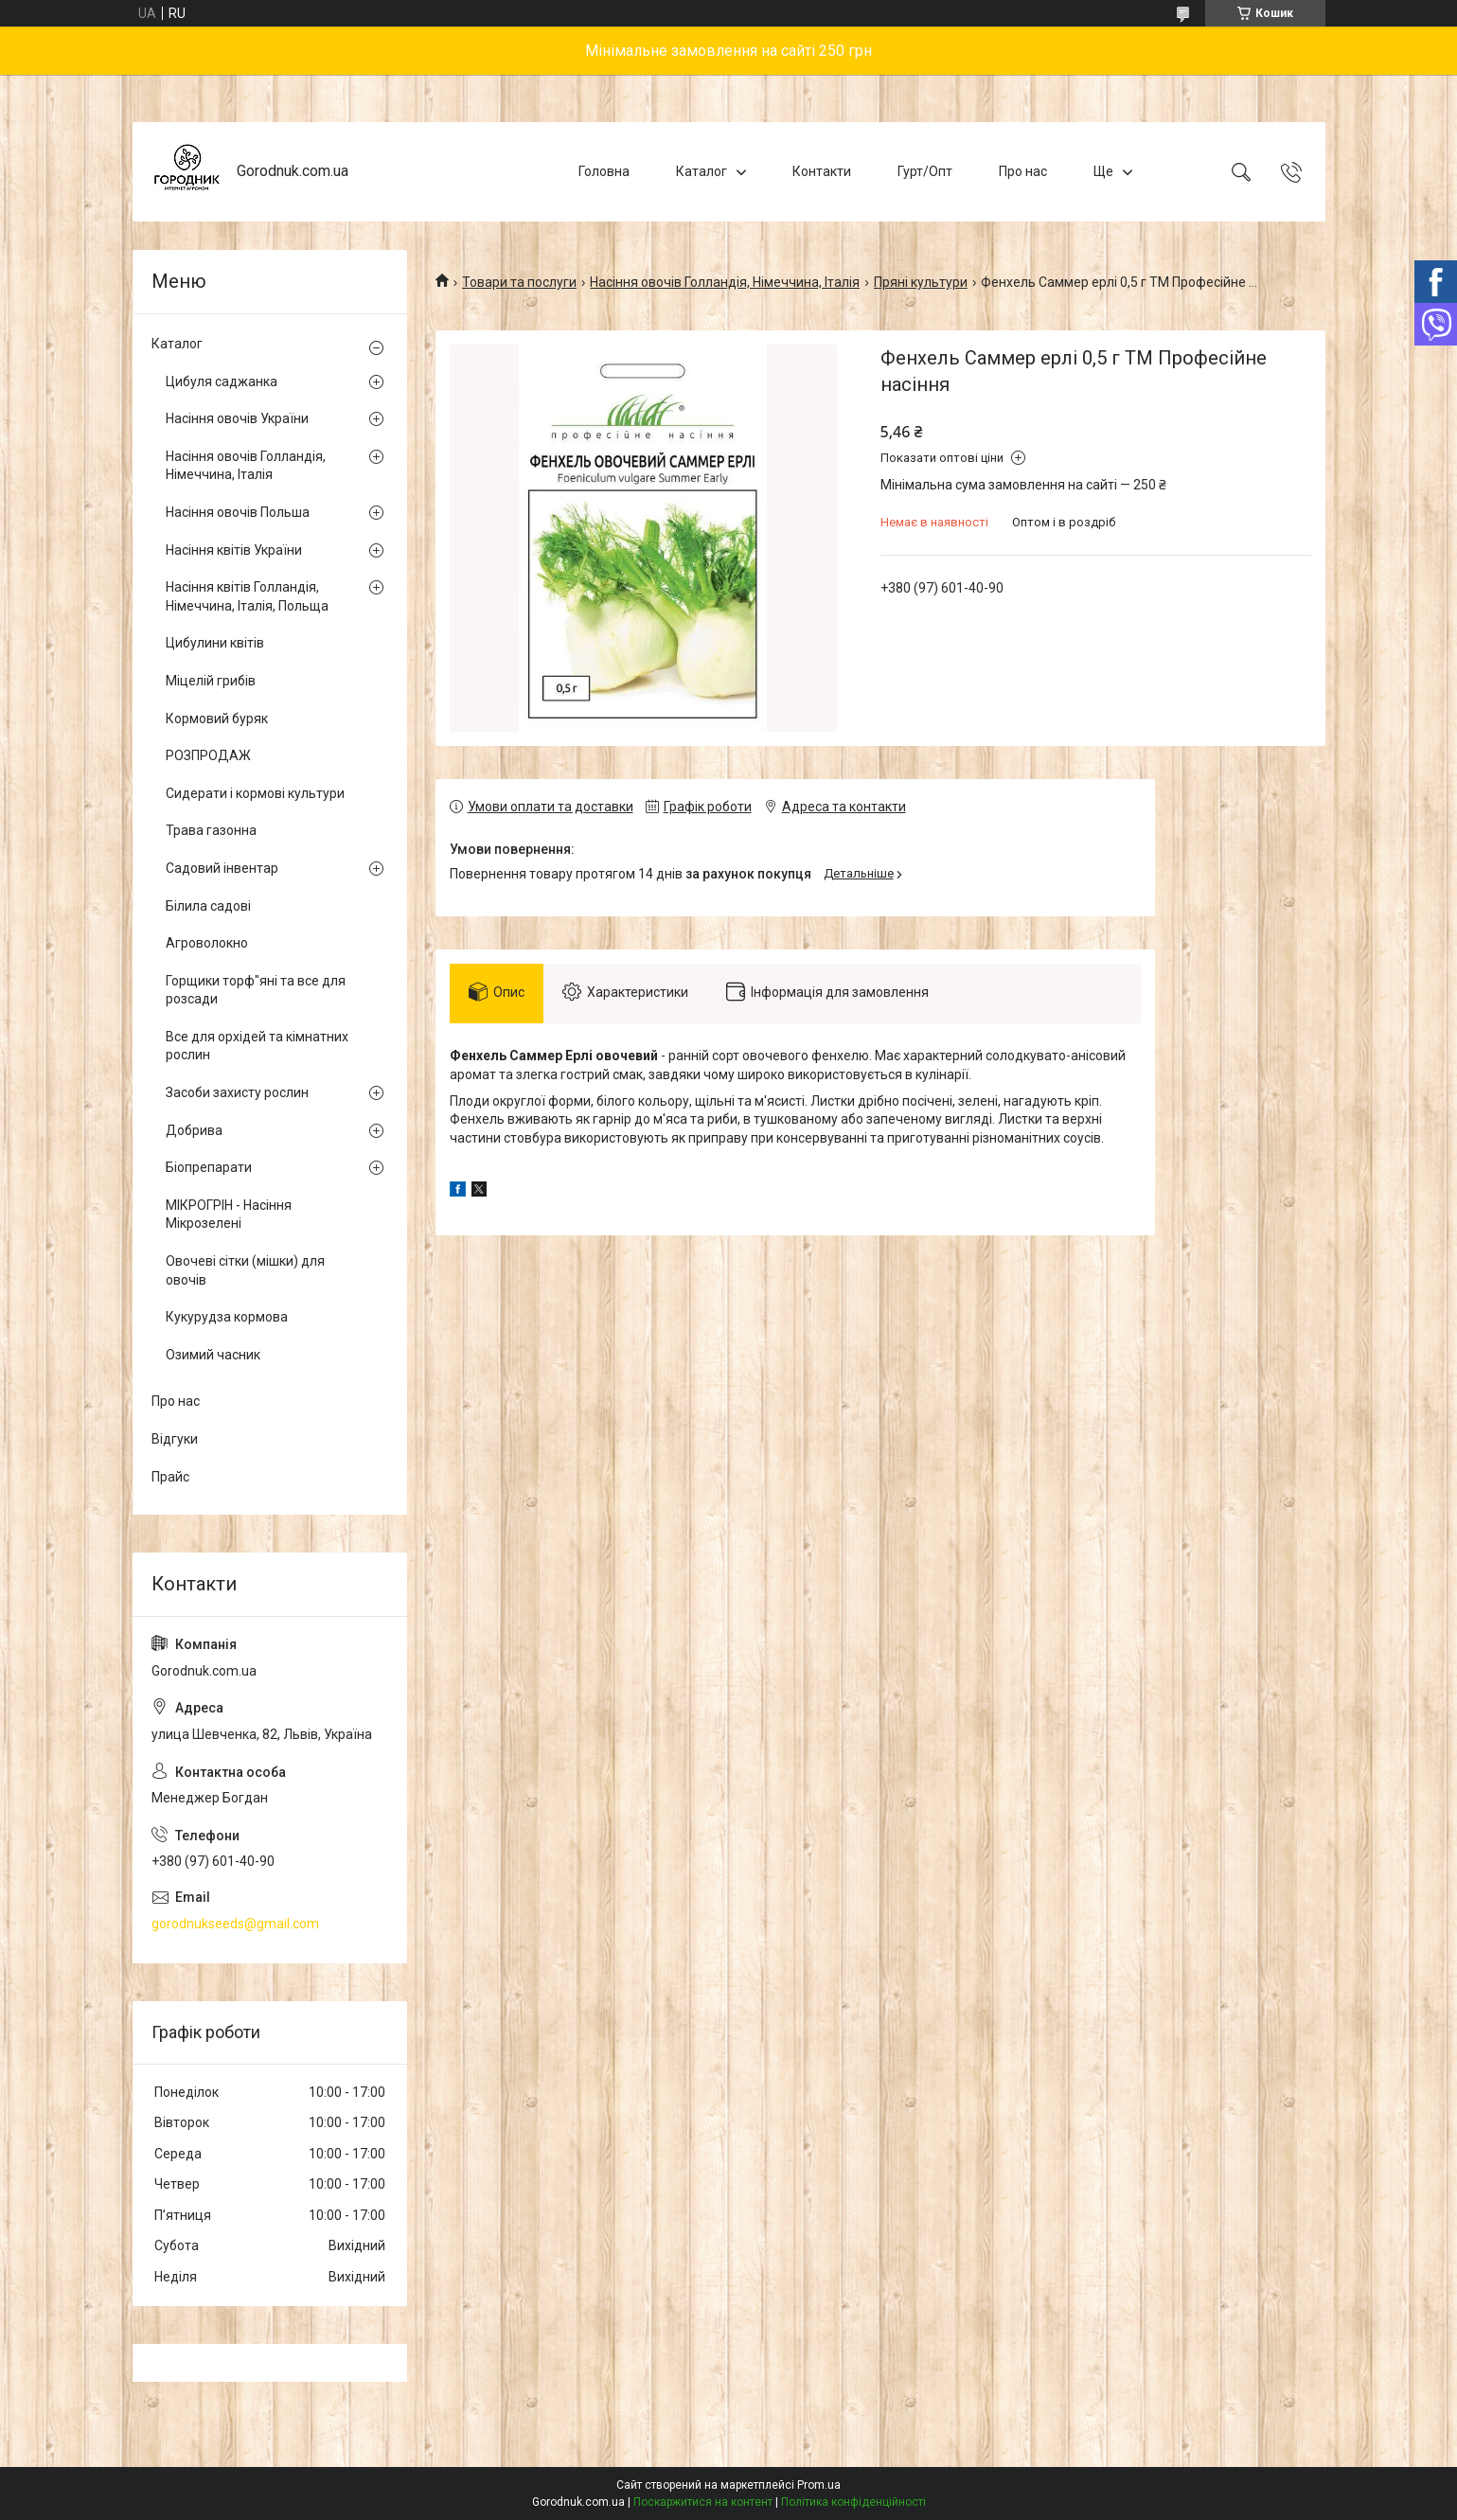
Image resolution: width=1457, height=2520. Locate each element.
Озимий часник (213, 1354)
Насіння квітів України (234, 550)
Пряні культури (921, 282)
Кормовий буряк (217, 718)
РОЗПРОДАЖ (208, 755)
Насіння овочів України (237, 418)
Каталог (701, 171)
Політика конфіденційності (853, 2502)
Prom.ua (819, 2485)
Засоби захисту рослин (237, 1092)
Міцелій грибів (211, 680)
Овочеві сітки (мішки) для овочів (245, 1270)
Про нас (1023, 171)
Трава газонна (211, 830)
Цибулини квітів (215, 642)
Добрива (194, 1130)
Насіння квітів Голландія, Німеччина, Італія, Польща (247, 596)
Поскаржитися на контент (703, 2502)
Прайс (170, 1476)
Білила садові (208, 906)
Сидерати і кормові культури (255, 793)
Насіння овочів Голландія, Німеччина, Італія (725, 282)
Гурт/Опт (924, 171)
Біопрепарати (209, 1167)
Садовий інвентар (222, 868)
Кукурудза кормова (227, 1316)
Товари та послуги (519, 282)
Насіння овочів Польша (238, 512)
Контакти (821, 171)
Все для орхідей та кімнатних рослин (257, 1046)
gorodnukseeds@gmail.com (235, 1923)
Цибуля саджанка (221, 381)
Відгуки (174, 1438)
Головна (604, 171)
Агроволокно (207, 942)
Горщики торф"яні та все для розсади (256, 990)
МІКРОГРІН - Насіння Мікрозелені (229, 1215)
